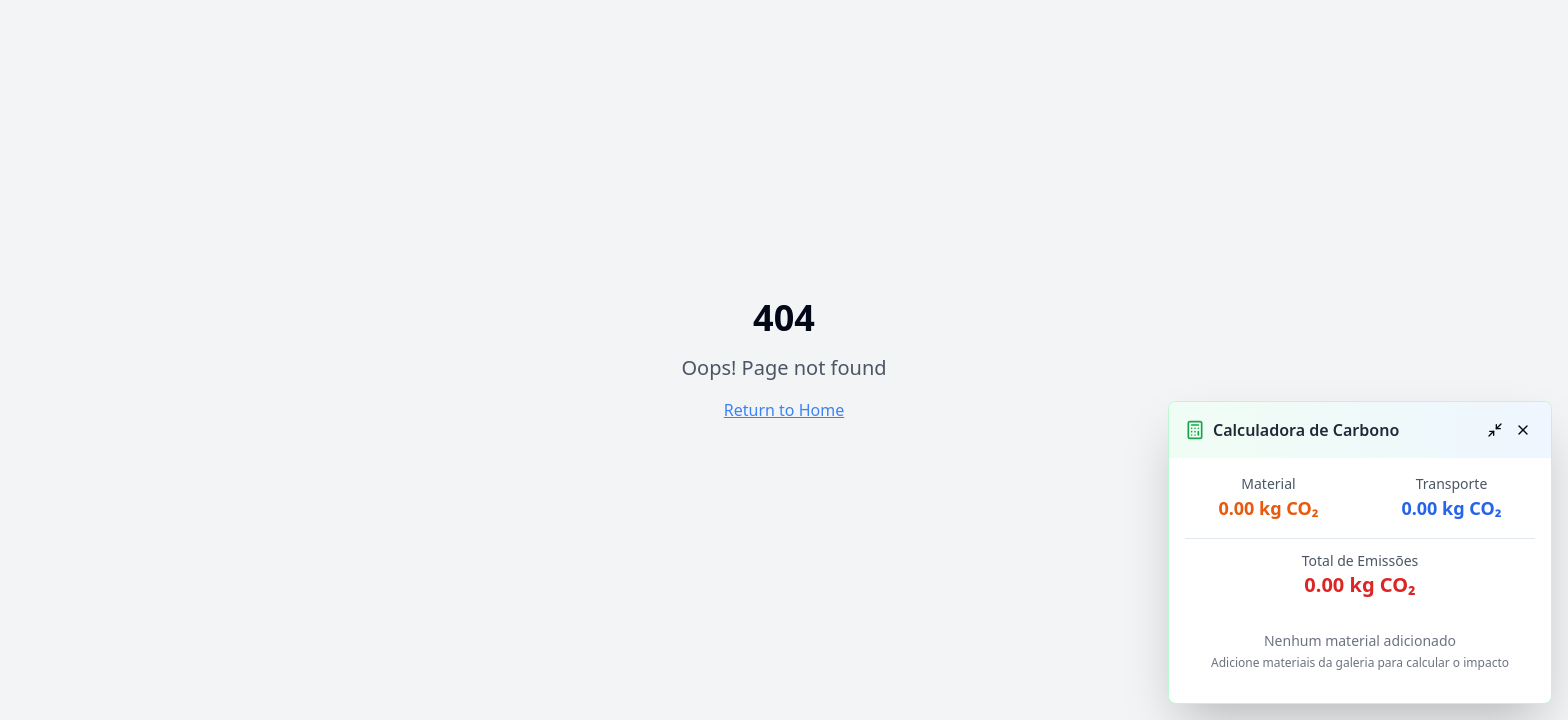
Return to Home (784, 410)
